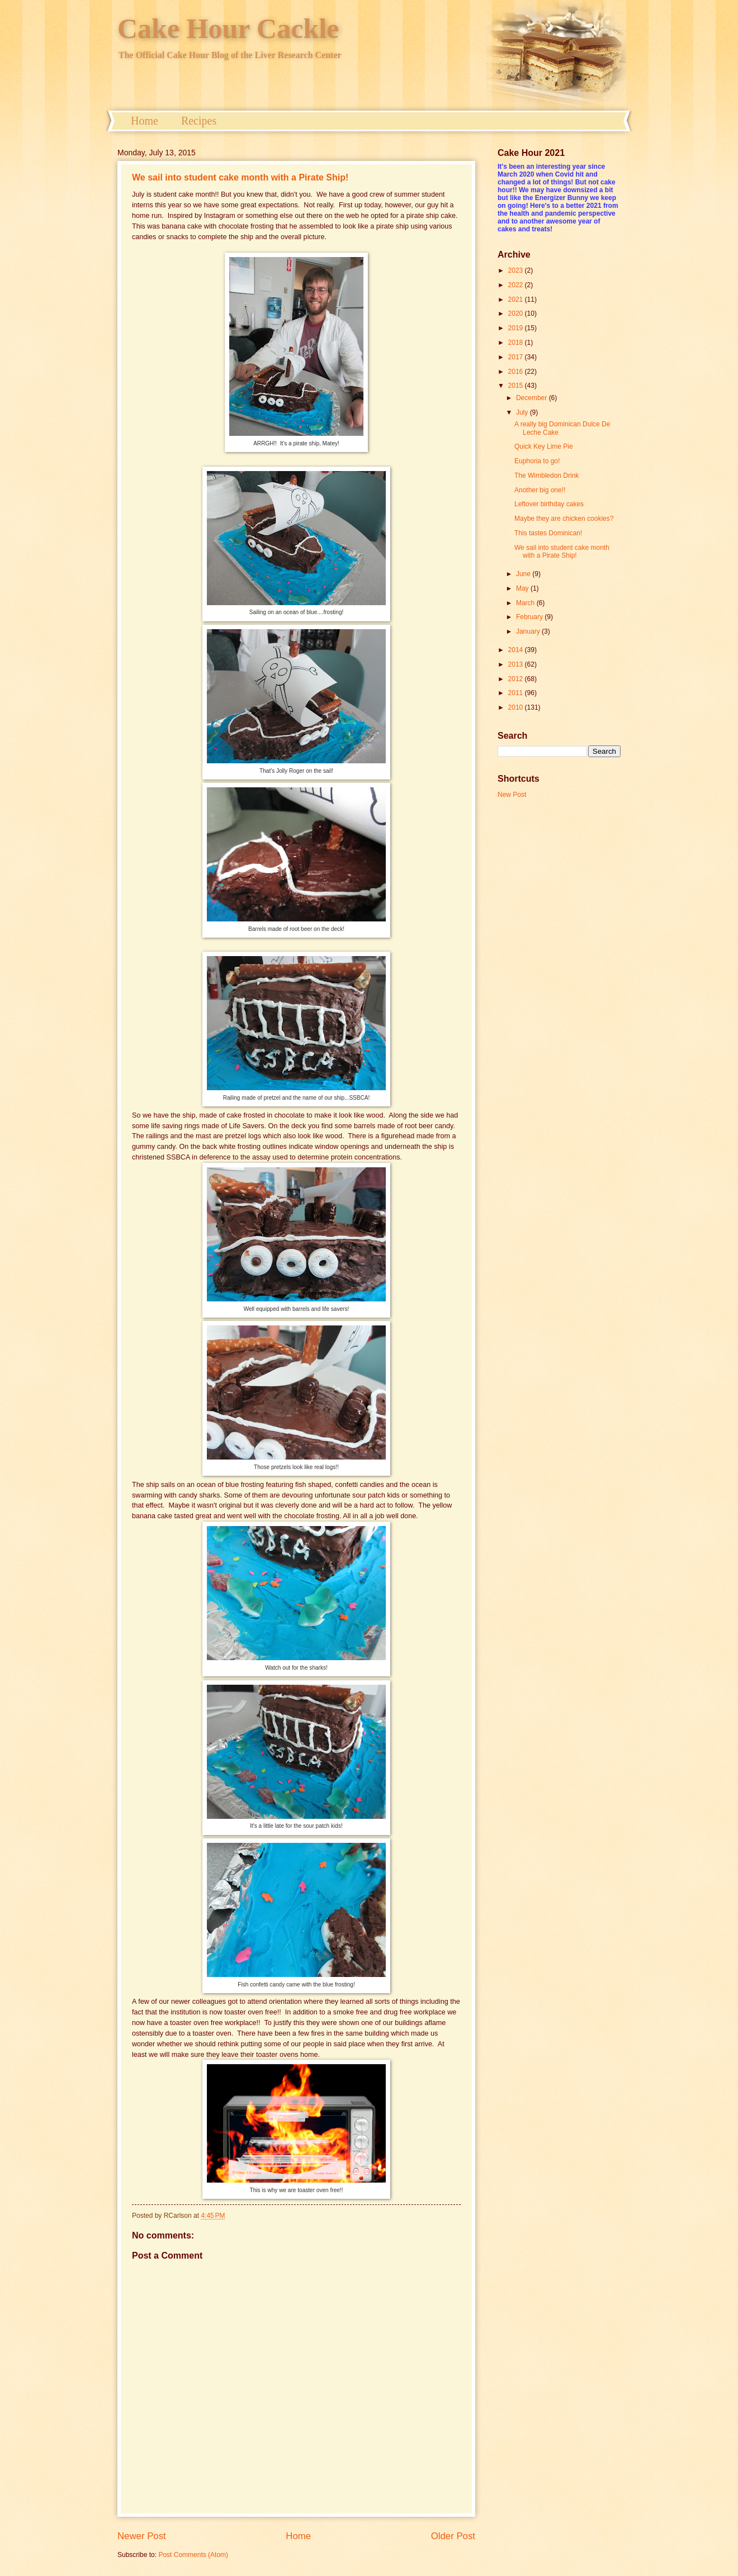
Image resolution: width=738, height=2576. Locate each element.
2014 (516, 650)
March (526, 603)
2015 (516, 385)
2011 (516, 693)
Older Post (453, 2536)
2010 (516, 707)
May (523, 588)
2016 (516, 372)
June (524, 574)
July (523, 412)
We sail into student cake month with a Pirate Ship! (240, 177)
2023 (516, 270)
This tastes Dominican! (548, 533)
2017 (516, 357)
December (532, 398)
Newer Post (141, 2536)
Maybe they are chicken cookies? (563, 518)
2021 (516, 299)
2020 (516, 313)
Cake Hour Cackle (228, 28)
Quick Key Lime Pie (543, 446)
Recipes (198, 121)
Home (144, 121)
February (530, 617)
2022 (516, 285)
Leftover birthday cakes (549, 504)
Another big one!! (539, 490)
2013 (516, 664)
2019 (516, 328)
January (529, 631)
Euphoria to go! (537, 461)
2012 (516, 679)
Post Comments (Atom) (193, 2555)
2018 (516, 342)
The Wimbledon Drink (546, 475)
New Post (512, 795)
